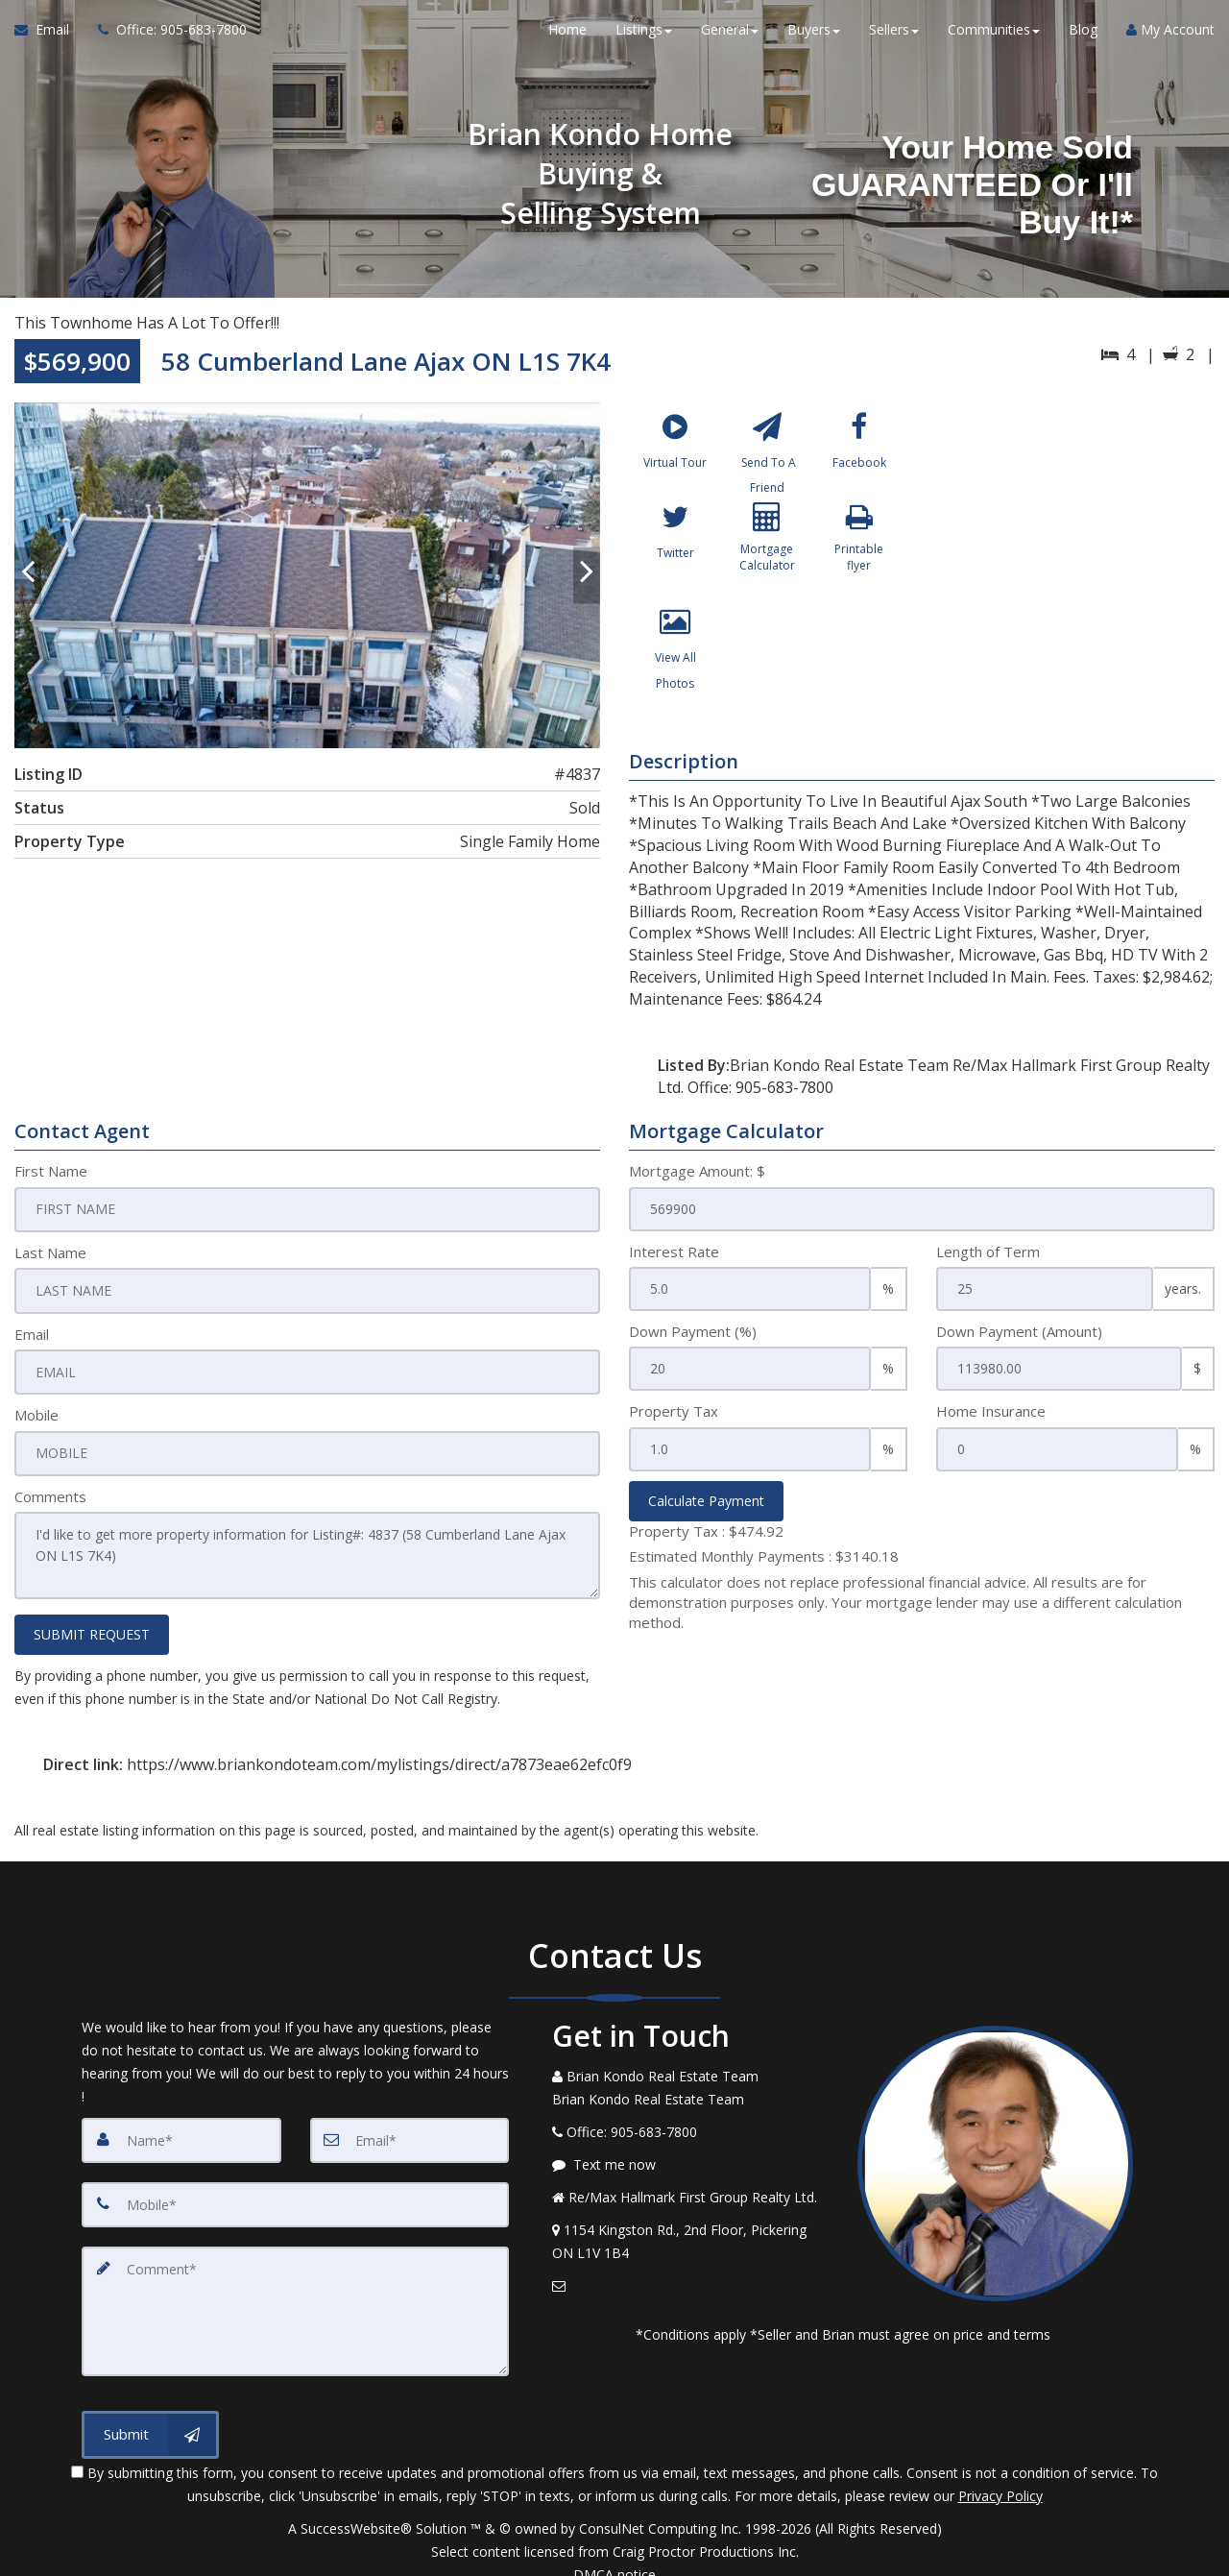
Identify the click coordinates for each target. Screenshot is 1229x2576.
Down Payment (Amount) (1019, 1331)
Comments (50, 1491)
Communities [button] (994, 38)
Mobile (36, 1411)
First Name (50, 1170)
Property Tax (673, 1411)
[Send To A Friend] (767, 455)
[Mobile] (295, 2194)
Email (31, 1331)
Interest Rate (674, 1251)
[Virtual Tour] (675, 455)
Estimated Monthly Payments (764, 1556)
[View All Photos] (675, 664)
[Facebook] (858, 455)
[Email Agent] (49, 38)
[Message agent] (690, 2155)
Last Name (50, 1251)
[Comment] (295, 2295)
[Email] (410, 2130)
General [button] (730, 38)
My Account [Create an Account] (1170, 38)
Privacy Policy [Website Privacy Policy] (1000, 2476)
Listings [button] (643, 38)
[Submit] (150, 2415)
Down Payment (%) (693, 1331)
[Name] (181, 2130)
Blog (1083, 38)
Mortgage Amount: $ (697, 1170)
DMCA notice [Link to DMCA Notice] (614, 2554)
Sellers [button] (894, 38)
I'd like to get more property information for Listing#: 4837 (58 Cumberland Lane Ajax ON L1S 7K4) (307, 1548)
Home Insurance (991, 1411)
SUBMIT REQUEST (92, 1625)
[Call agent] (165, 38)
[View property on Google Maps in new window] (1074, 546)
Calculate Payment (706, 1501)
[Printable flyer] (858, 560)
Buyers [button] (813, 38)
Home (567, 38)
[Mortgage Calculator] (767, 560)
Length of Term (988, 1251)
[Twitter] (675, 560)
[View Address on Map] (690, 2232)
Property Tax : (706, 1531)
